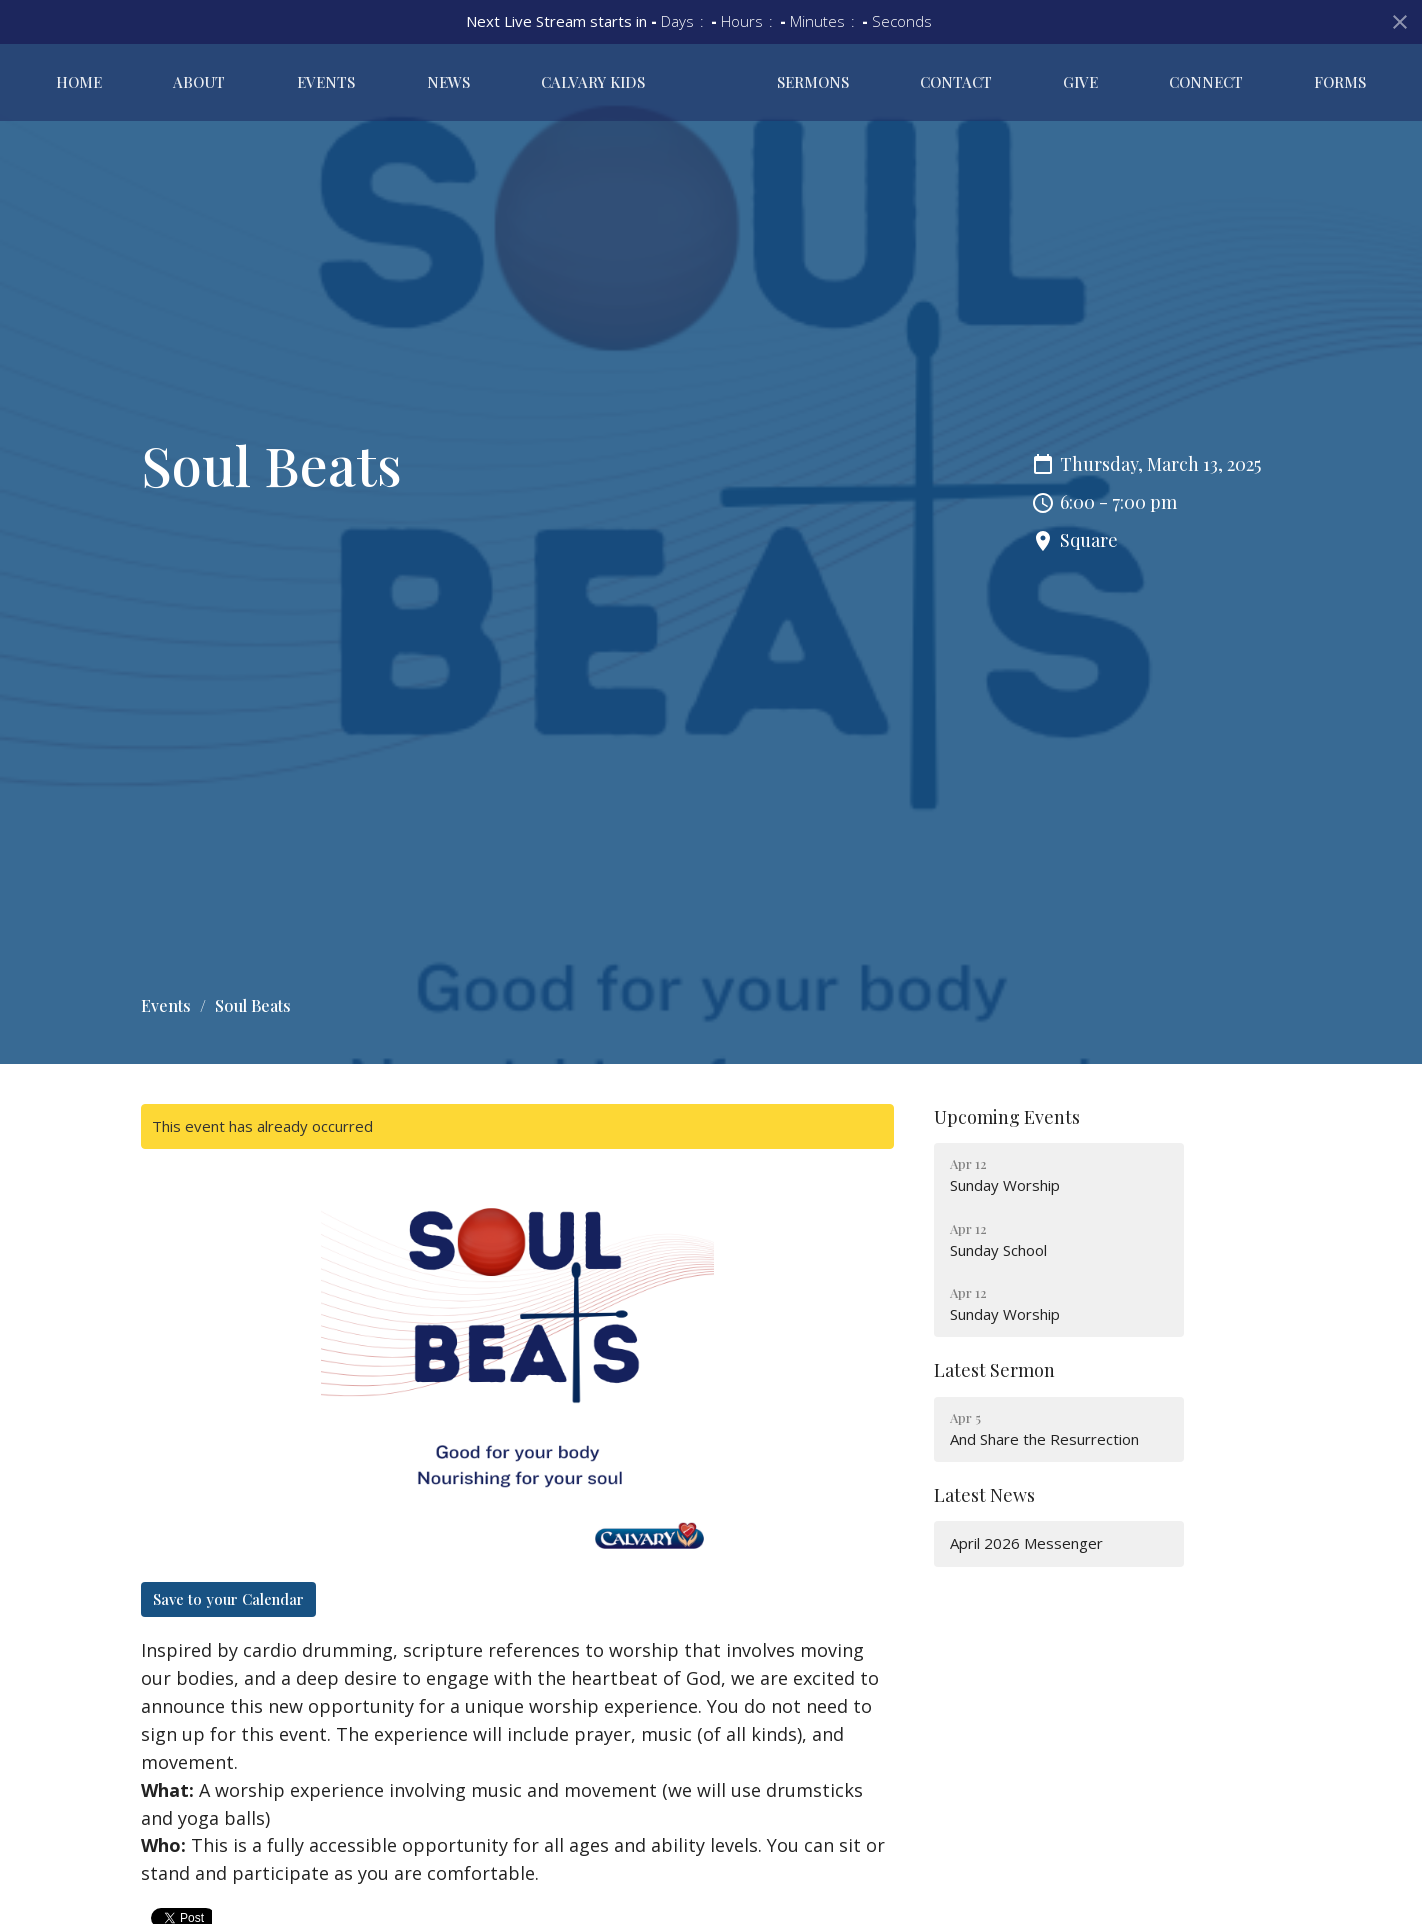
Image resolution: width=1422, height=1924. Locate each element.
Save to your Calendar (228, 1599)
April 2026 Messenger (1026, 1543)
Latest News (984, 1495)
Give (1127, 86)
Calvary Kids (508, 86)
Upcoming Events (1007, 1117)
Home (69, 86)
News (381, 86)
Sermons (898, 86)
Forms (1350, 86)
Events (279, 86)
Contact (1022, 86)
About (171, 86)
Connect (1235, 86)
